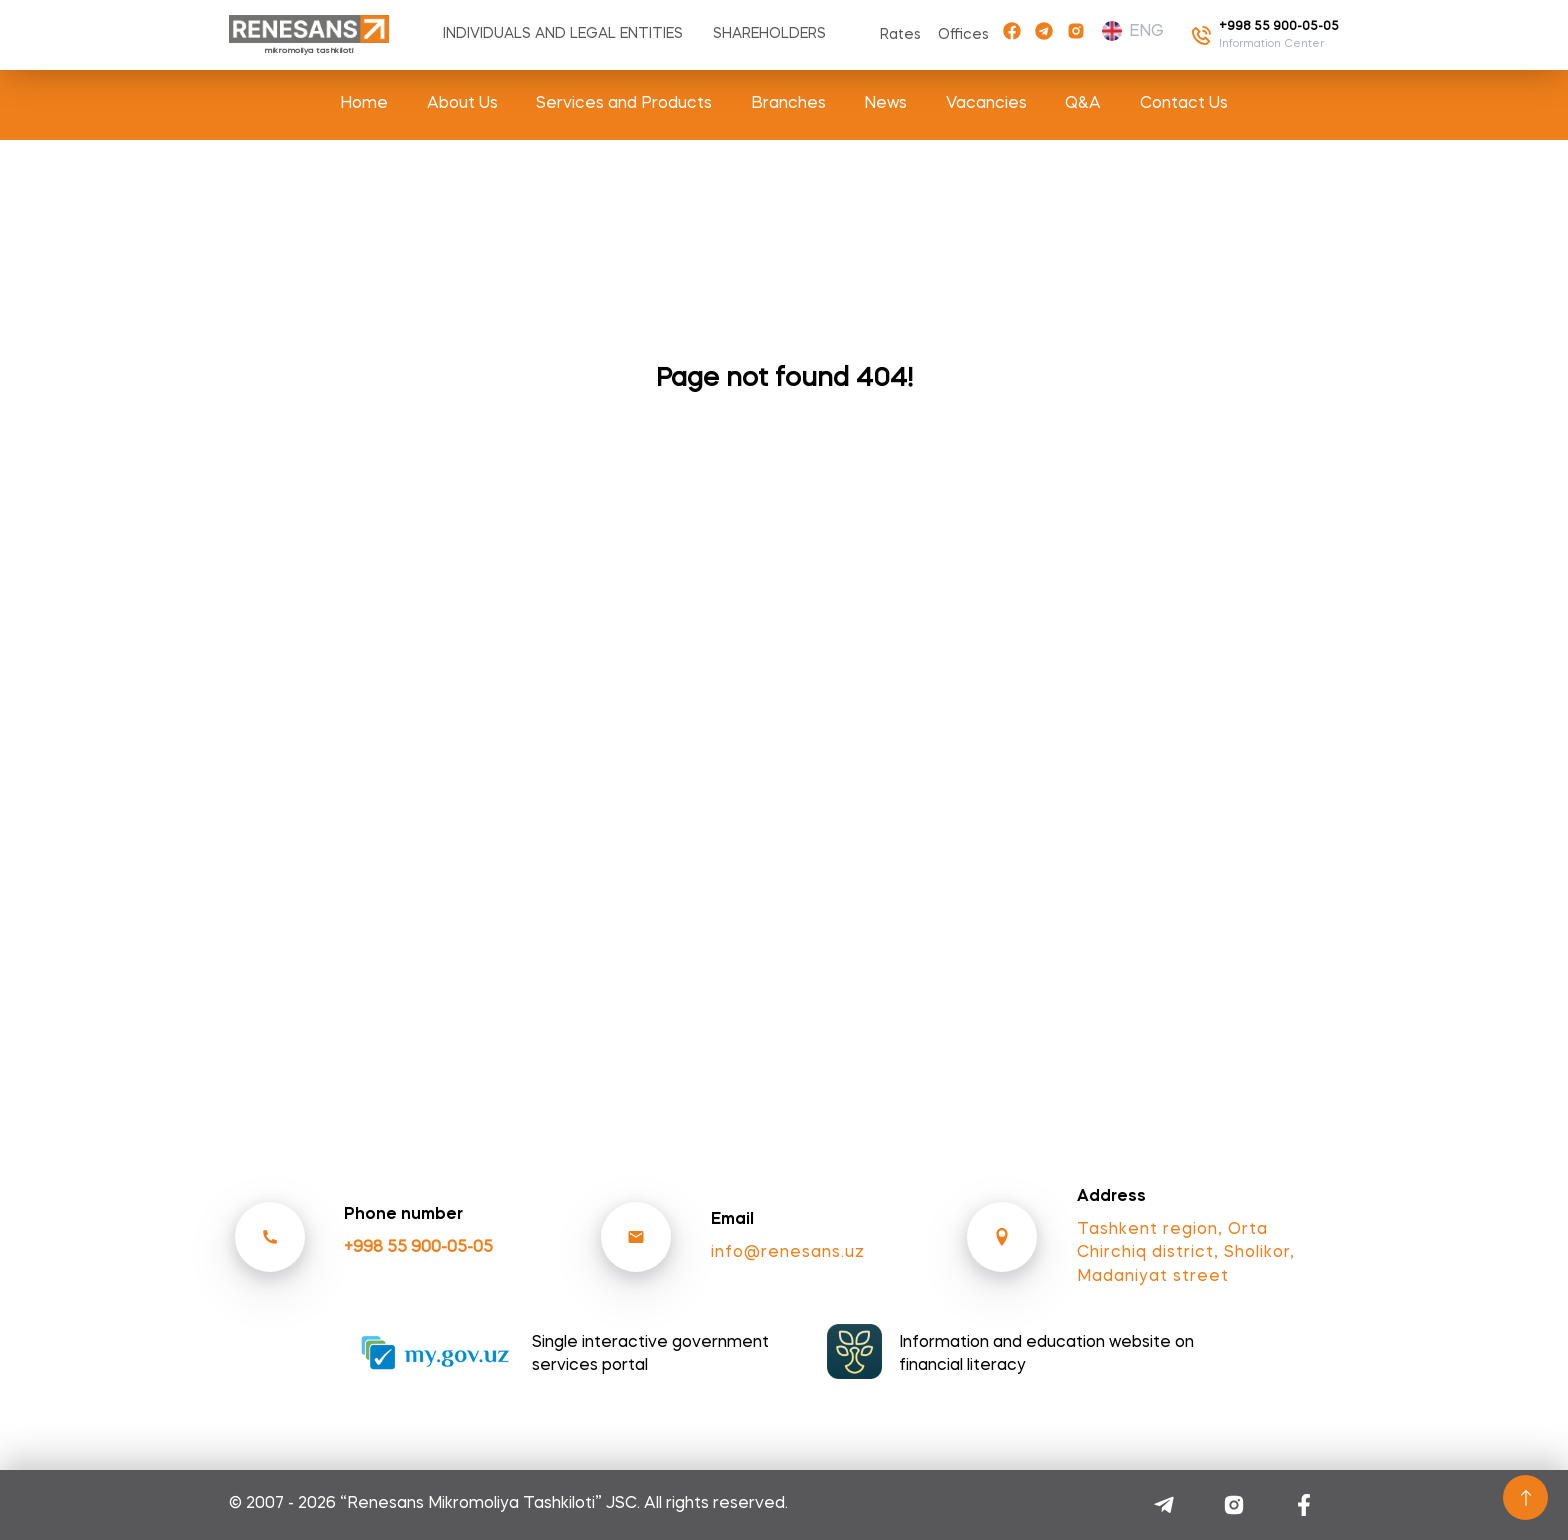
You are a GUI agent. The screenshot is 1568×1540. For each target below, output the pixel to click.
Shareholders (769, 34)
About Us (462, 104)
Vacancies (986, 104)
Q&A (1083, 104)
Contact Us (1184, 104)
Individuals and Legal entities (563, 34)
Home (364, 104)
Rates (900, 35)
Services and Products (624, 104)
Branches (788, 104)
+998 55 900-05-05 (418, 1248)
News (885, 104)
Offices (963, 35)
